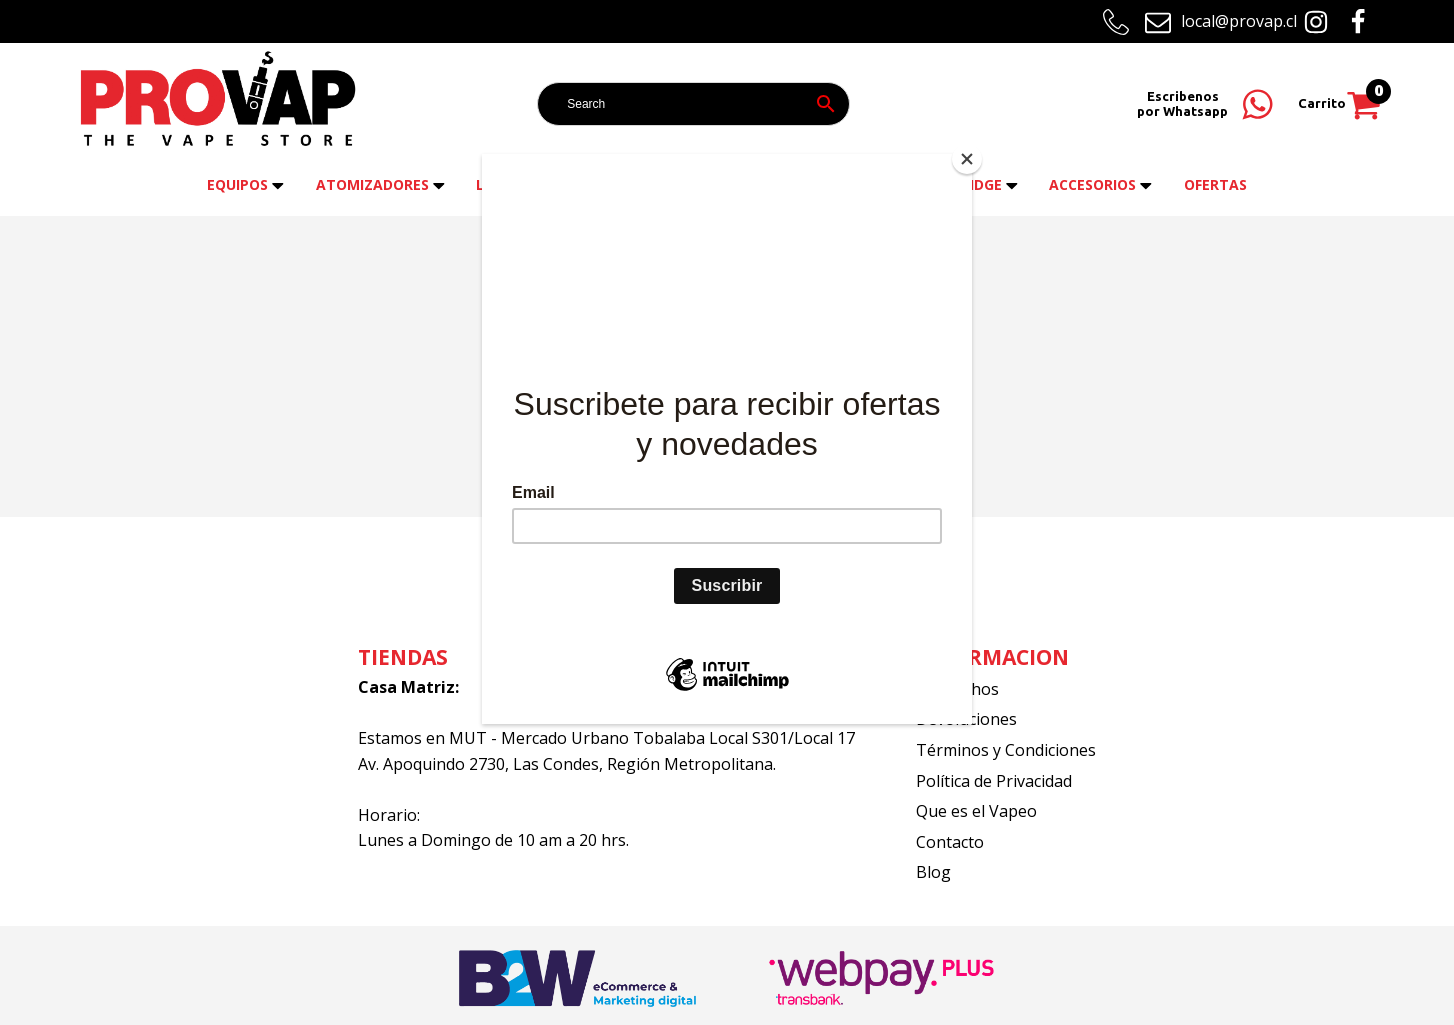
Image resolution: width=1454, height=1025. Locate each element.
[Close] (967, 159)
